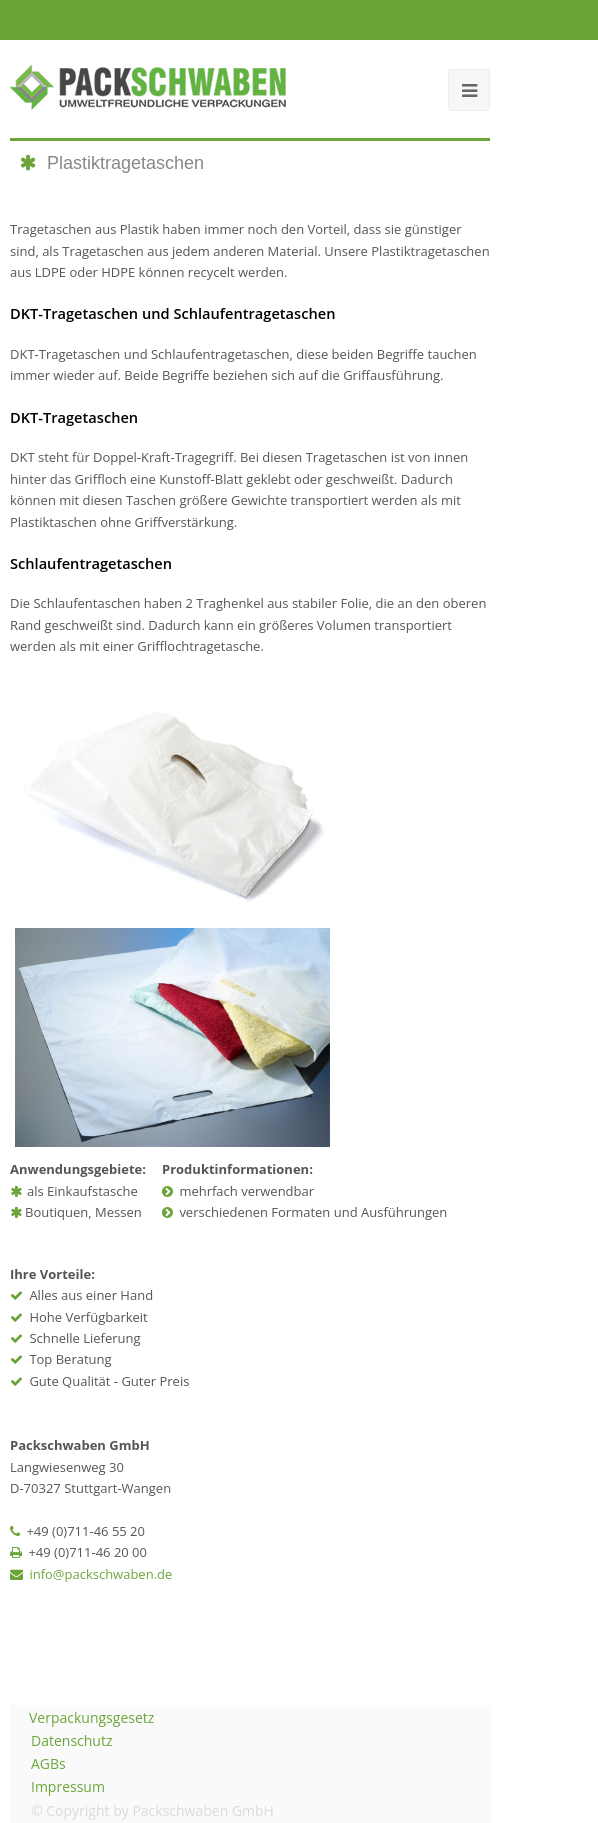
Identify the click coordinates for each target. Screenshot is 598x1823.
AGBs (48, 1763)
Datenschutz (71, 1740)
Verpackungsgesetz (91, 1717)
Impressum (68, 1786)
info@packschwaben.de (100, 1574)
